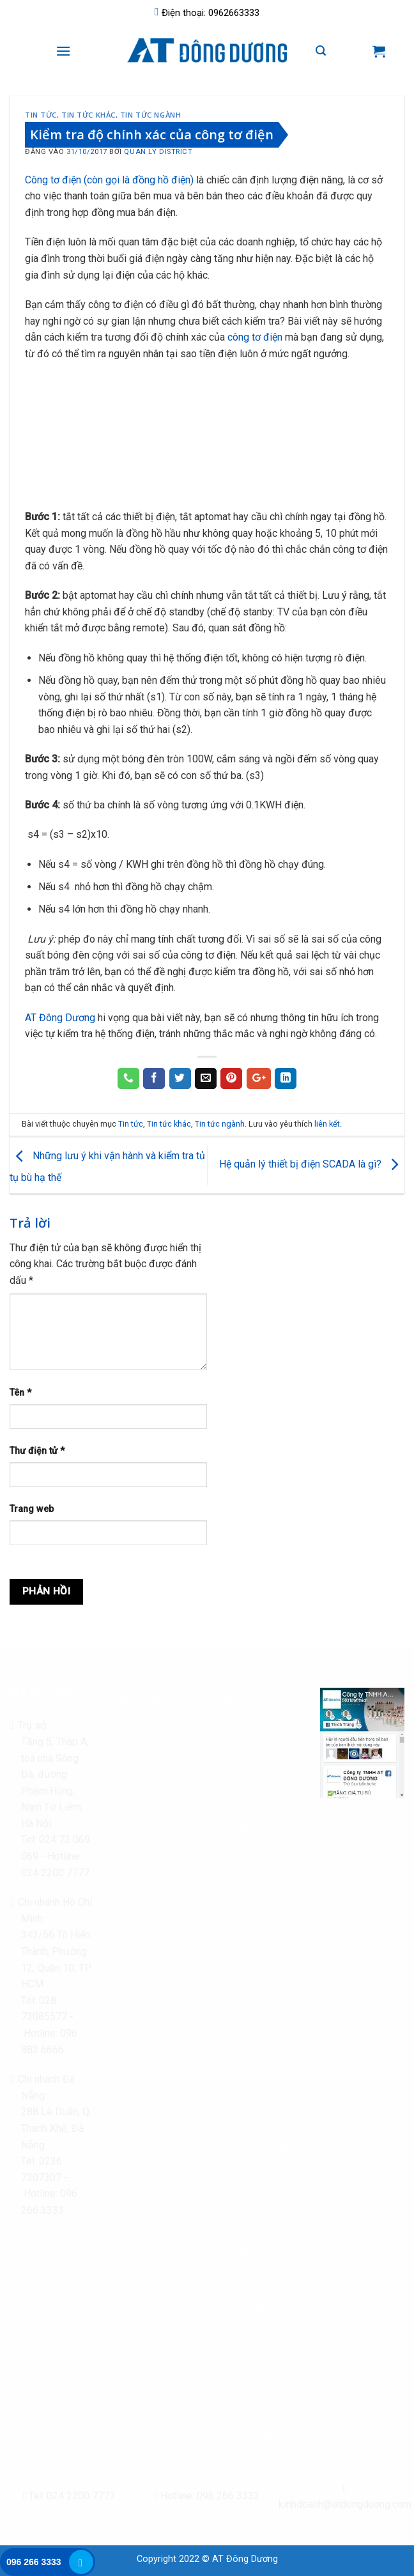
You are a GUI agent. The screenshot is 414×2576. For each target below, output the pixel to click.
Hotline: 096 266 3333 (207, 2496)
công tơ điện (254, 337)
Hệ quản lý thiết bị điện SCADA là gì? (311, 1165)
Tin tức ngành (150, 115)
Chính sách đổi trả (155, 1777)
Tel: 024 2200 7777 (69, 2496)
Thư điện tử (37, 1451)
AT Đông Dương (60, 1018)
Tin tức (41, 115)
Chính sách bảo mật (148, 1739)
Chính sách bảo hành (148, 1860)
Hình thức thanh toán (149, 1814)
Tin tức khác (88, 115)
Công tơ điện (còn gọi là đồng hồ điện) (109, 180)
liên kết (327, 1124)
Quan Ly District (158, 152)
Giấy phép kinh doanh (147, 1905)
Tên (20, 1392)
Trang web (32, 1509)
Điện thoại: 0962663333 (207, 13)
